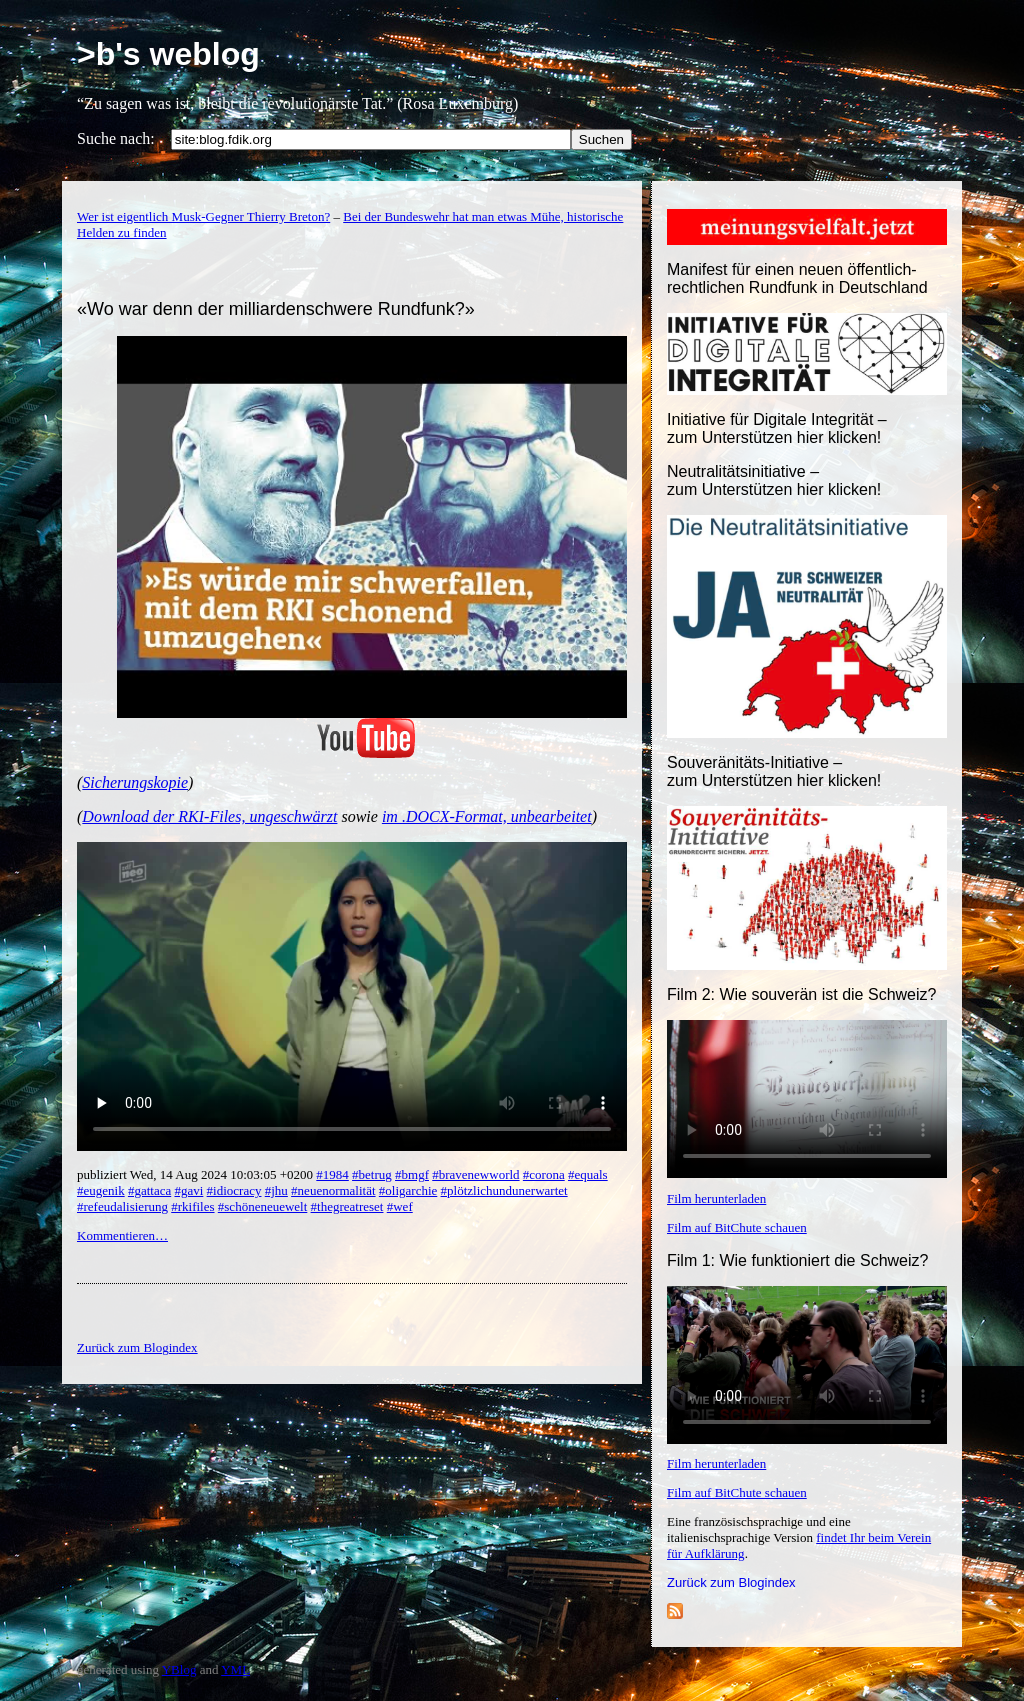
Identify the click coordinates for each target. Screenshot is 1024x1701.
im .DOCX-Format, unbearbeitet (487, 816)
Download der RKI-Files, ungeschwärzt (209, 816)
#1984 (332, 1174)
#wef (400, 1206)
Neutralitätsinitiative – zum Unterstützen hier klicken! (774, 480)
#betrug (372, 1174)
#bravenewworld (475, 1174)
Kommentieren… (122, 1235)
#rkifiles (192, 1206)
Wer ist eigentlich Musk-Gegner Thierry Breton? (203, 216)
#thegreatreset (347, 1206)
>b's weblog (168, 54)
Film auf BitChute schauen (737, 1227)
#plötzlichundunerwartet (504, 1190)
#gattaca (149, 1190)
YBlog (179, 1669)
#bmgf (412, 1174)
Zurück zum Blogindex (731, 1582)
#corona (544, 1174)
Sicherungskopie (135, 782)
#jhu (276, 1190)
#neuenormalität (333, 1190)
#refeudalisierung (122, 1206)
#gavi (188, 1190)
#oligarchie (408, 1190)
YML (235, 1669)
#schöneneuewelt (263, 1206)
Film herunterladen (716, 1198)
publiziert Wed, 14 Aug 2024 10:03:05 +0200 (196, 1174)
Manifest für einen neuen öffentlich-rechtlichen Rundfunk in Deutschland (797, 278)
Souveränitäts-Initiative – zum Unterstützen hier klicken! (774, 771)
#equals (588, 1174)
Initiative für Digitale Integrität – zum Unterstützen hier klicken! (777, 428)
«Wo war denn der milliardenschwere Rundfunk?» (276, 309)
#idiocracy (234, 1190)
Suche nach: (116, 138)
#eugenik (101, 1190)
